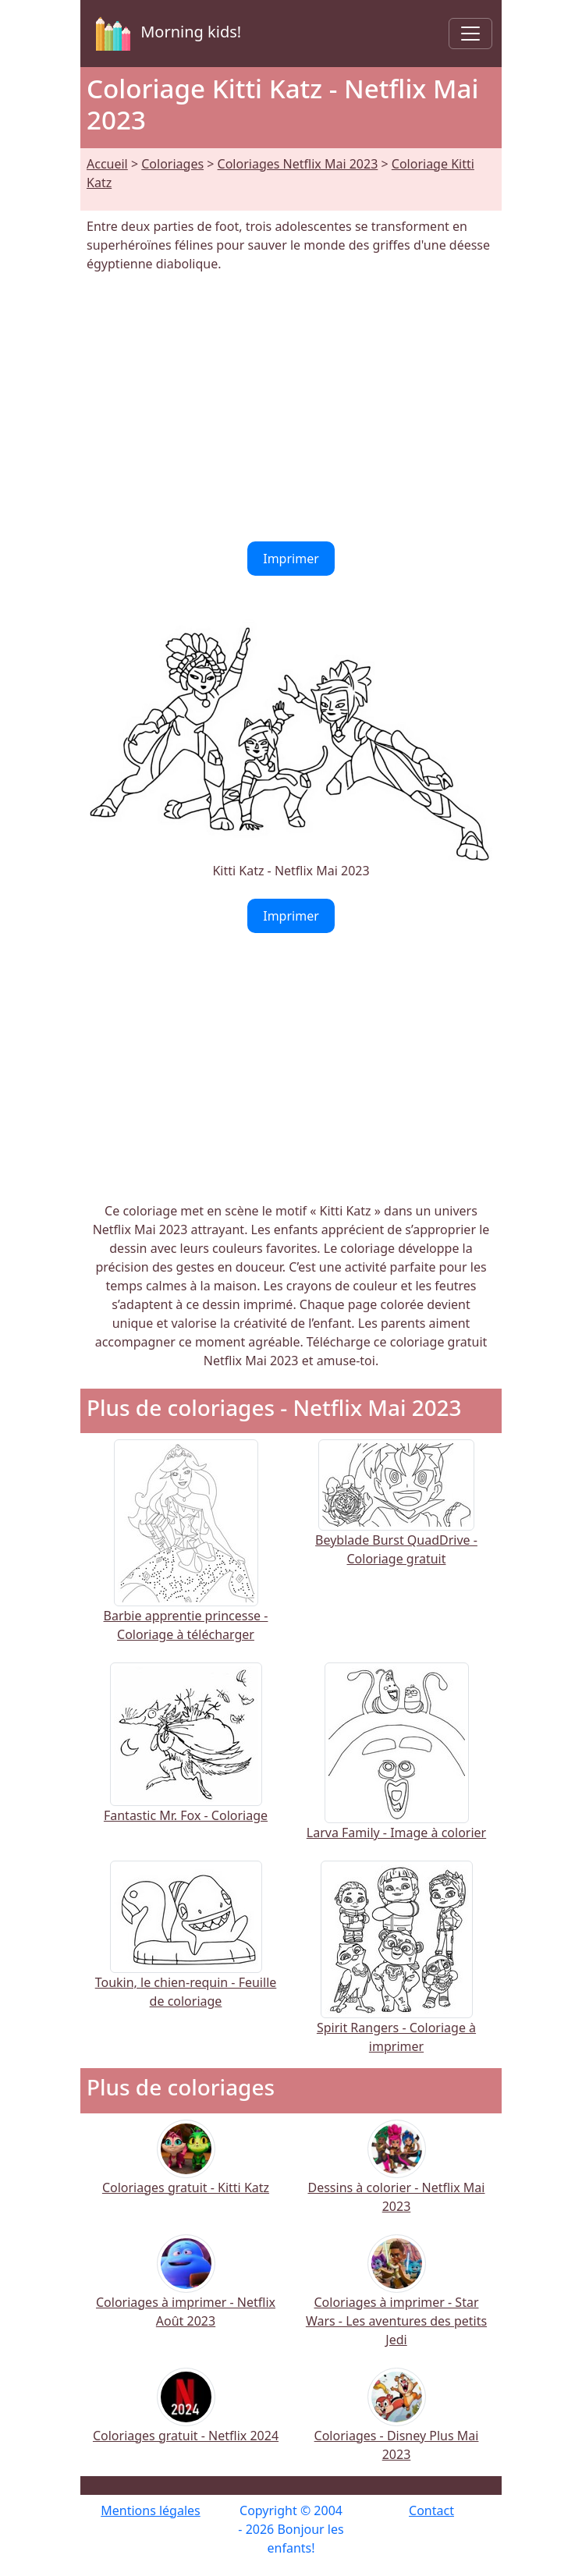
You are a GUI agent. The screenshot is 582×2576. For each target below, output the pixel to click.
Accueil (107, 163)
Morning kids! (165, 33)
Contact (431, 2510)
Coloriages (172, 163)
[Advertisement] (291, 407)
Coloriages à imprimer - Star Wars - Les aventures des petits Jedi (396, 2301)
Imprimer (291, 558)
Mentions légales (151, 2510)
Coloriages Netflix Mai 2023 (298, 163)
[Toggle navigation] (470, 33)
